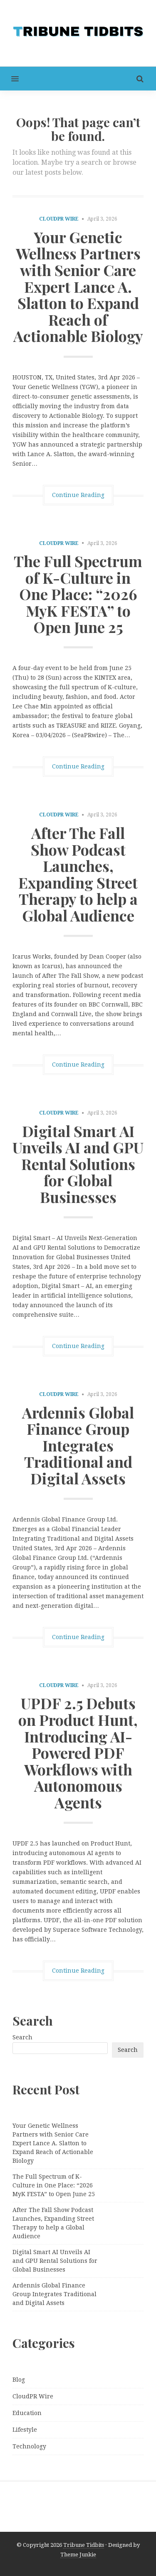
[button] (9, 78)
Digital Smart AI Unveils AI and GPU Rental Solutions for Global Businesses (78, 1164)
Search (22, 2037)
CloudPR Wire (59, 219)
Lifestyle (24, 2429)
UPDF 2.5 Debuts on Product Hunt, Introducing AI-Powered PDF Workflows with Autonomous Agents (78, 1752)
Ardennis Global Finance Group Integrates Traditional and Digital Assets (78, 1445)
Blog (18, 2379)
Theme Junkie (78, 2554)
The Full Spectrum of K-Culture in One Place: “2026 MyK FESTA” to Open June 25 (78, 594)
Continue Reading (78, 495)
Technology (29, 2446)
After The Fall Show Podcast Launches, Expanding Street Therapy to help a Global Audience (78, 874)
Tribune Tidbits (83, 2545)
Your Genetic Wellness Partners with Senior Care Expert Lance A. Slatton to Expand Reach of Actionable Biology (78, 286)
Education (27, 2413)
